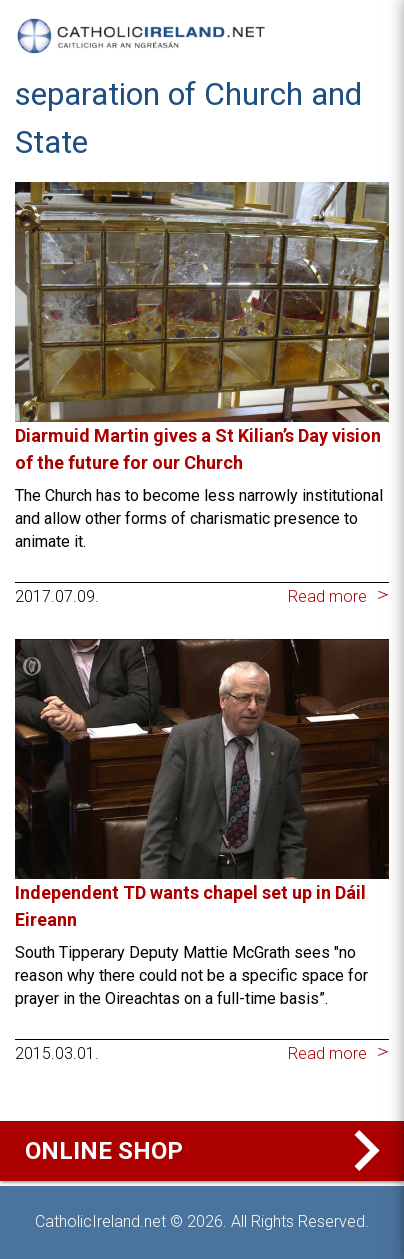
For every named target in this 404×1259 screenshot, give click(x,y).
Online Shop (207, 1151)
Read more (327, 596)
